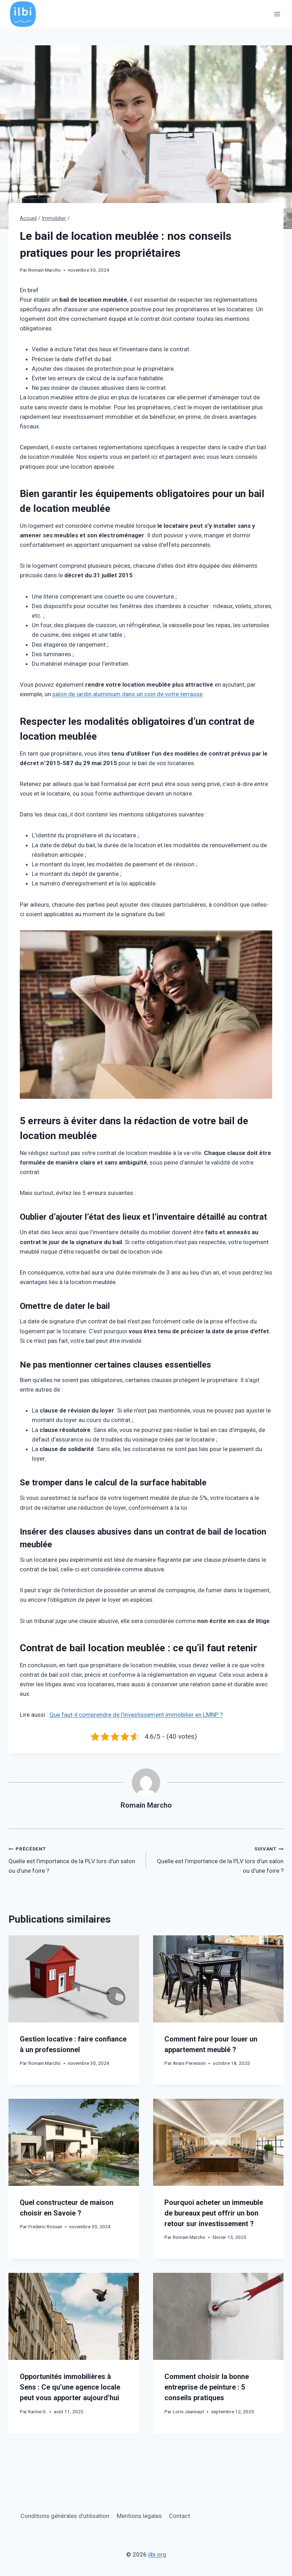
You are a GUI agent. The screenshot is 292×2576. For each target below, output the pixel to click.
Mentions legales (139, 2515)
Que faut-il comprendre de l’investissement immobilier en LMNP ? (136, 1714)
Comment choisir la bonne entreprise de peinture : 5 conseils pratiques (206, 2387)
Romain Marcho (44, 270)
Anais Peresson (189, 2063)
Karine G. (37, 2411)
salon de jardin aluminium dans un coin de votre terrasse (127, 694)
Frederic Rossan (45, 2226)
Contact (179, 2515)
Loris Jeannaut (188, 2411)
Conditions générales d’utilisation (65, 2515)
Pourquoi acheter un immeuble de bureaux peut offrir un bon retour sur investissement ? (213, 2213)
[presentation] (73, 1978)
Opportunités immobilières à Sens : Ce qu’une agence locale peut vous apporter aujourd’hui (70, 2387)
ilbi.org (157, 2554)
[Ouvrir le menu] (277, 13)
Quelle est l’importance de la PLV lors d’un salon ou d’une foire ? (74, 1859)
